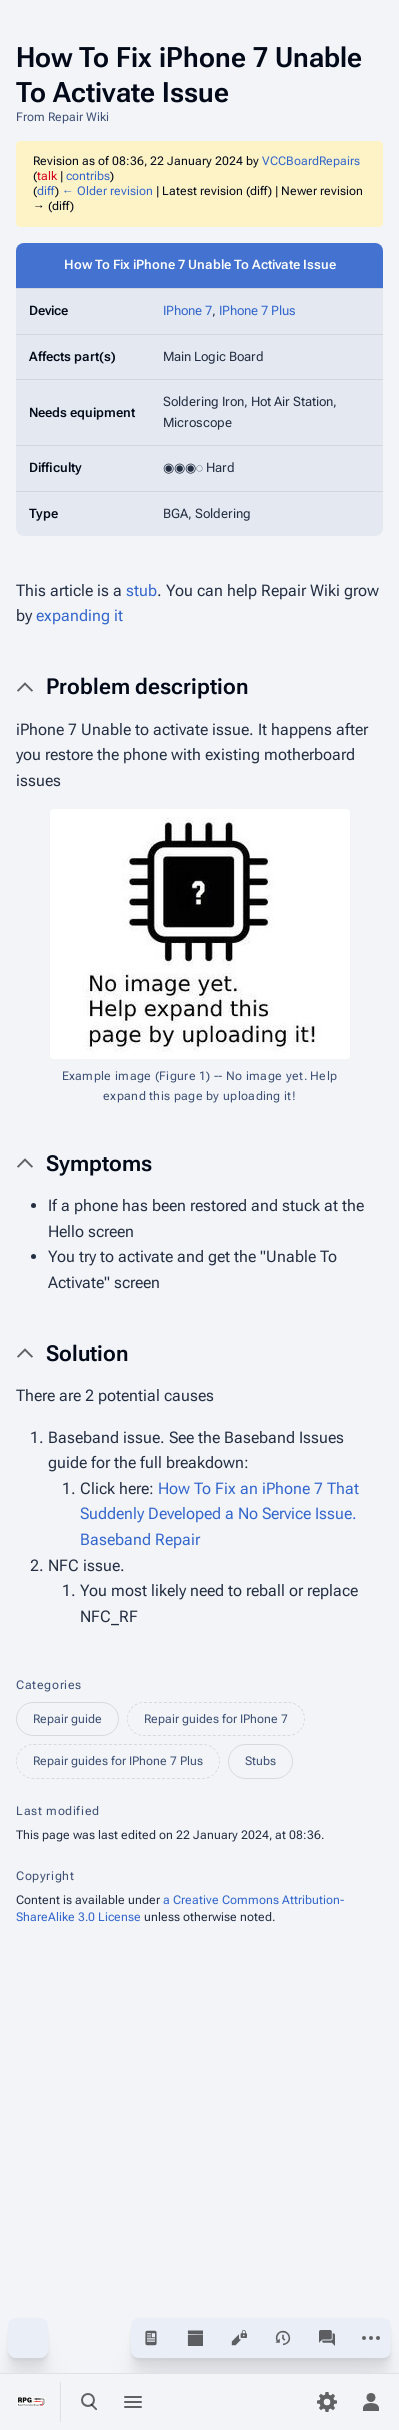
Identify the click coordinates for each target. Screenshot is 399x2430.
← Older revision (107, 191)
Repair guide (67, 1719)
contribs (88, 176)
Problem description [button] (147, 686)
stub (141, 590)
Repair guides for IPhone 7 (216, 1719)
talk (47, 176)
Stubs (260, 1761)
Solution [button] (87, 1353)
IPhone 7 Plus (257, 310)
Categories (49, 1685)
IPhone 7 (187, 310)
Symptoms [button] (99, 1163)
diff (46, 191)
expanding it (79, 615)
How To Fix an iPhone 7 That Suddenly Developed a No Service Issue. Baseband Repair (219, 1514)
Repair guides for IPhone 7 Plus (118, 1761)
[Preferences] (327, 2402)
